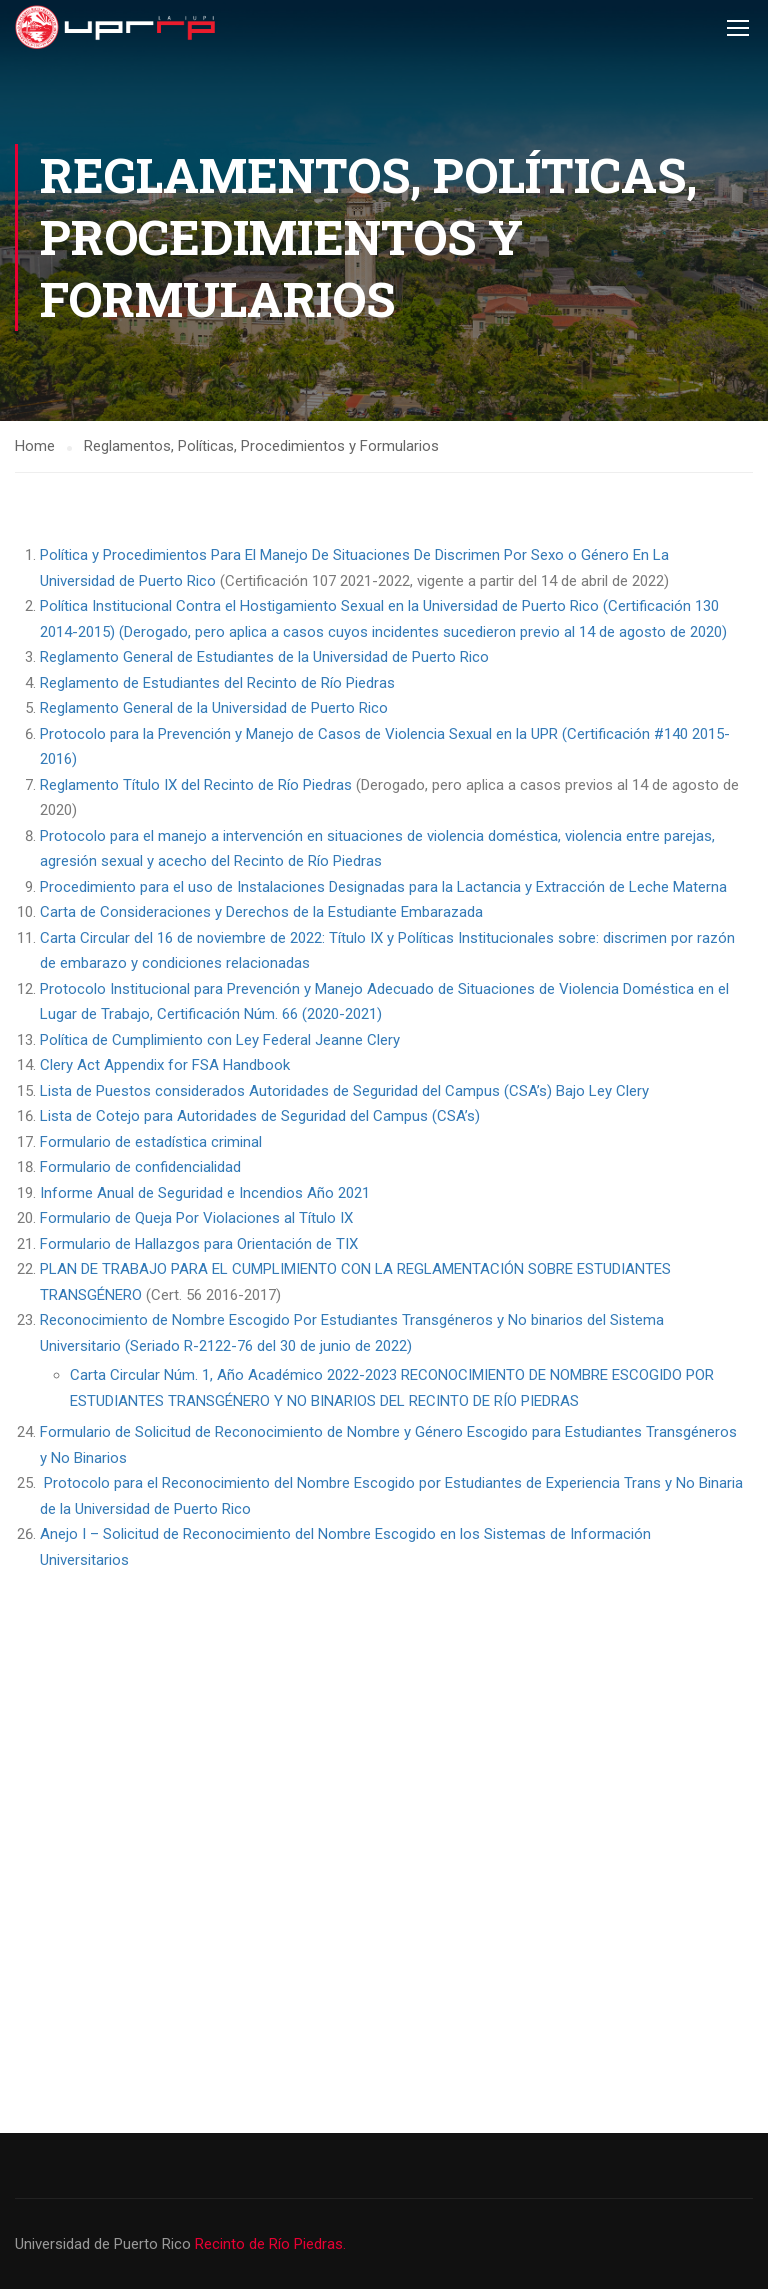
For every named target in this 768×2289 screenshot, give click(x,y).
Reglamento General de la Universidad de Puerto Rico (214, 708)
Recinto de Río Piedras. (270, 2244)
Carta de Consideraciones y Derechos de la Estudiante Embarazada (261, 912)
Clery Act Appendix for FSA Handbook (165, 1065)
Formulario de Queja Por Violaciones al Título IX (196, 1218)
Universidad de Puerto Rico (105, 2244)
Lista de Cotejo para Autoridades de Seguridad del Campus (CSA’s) (260, 1116)
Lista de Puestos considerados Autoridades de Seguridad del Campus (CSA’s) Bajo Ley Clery (344, 1091)
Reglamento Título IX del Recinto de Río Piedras (198, 785)
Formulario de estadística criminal (151, 1142)
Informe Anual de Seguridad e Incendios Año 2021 (205, 1193)
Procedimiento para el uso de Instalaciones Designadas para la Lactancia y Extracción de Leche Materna (383, 887)
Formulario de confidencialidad (140, 1167)
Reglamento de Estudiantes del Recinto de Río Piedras (217, 683)
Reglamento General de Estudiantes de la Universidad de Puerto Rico (264, 657)
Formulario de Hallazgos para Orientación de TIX (199, 1244)
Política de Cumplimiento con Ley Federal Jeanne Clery (220, 1040)
